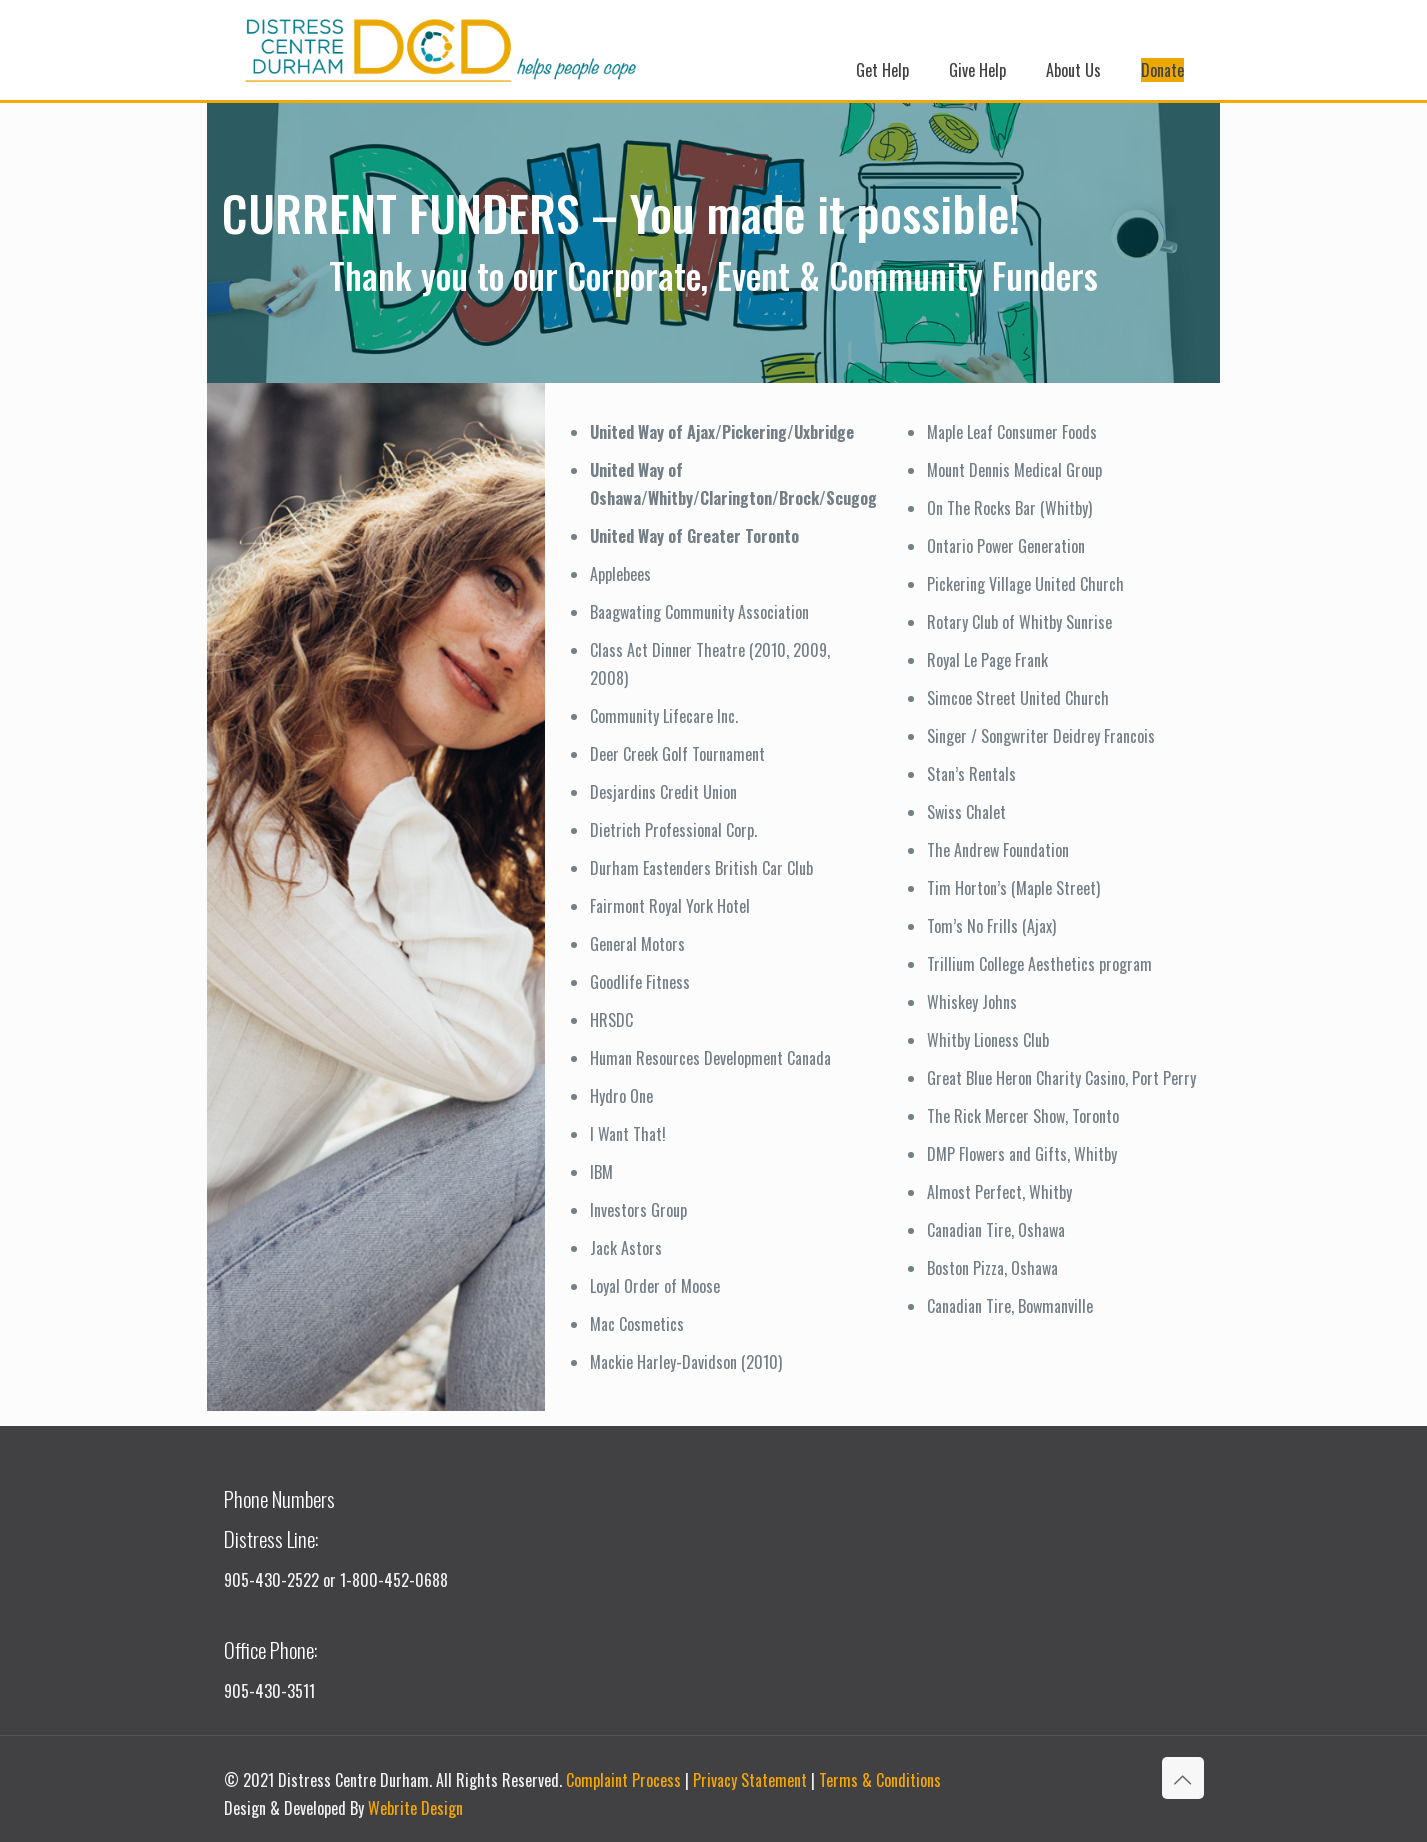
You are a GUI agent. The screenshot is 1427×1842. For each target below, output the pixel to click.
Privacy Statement (750, 1780)
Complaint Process (623, 1780)
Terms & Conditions (880, 1780)
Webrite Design (415, 1808)
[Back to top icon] (1183, 1778)
